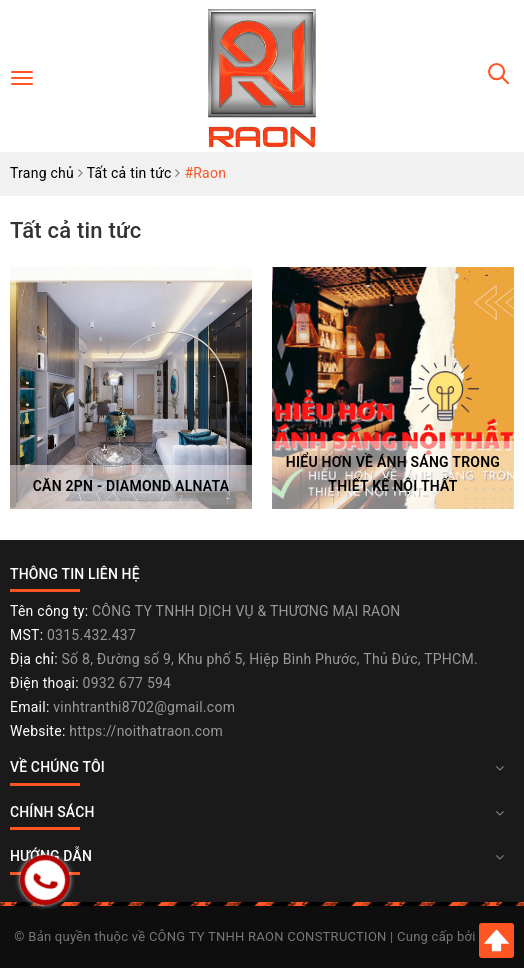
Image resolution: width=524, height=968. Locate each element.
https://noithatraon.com (146, 731)
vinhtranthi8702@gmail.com (144, 707)
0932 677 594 (127, 683)
